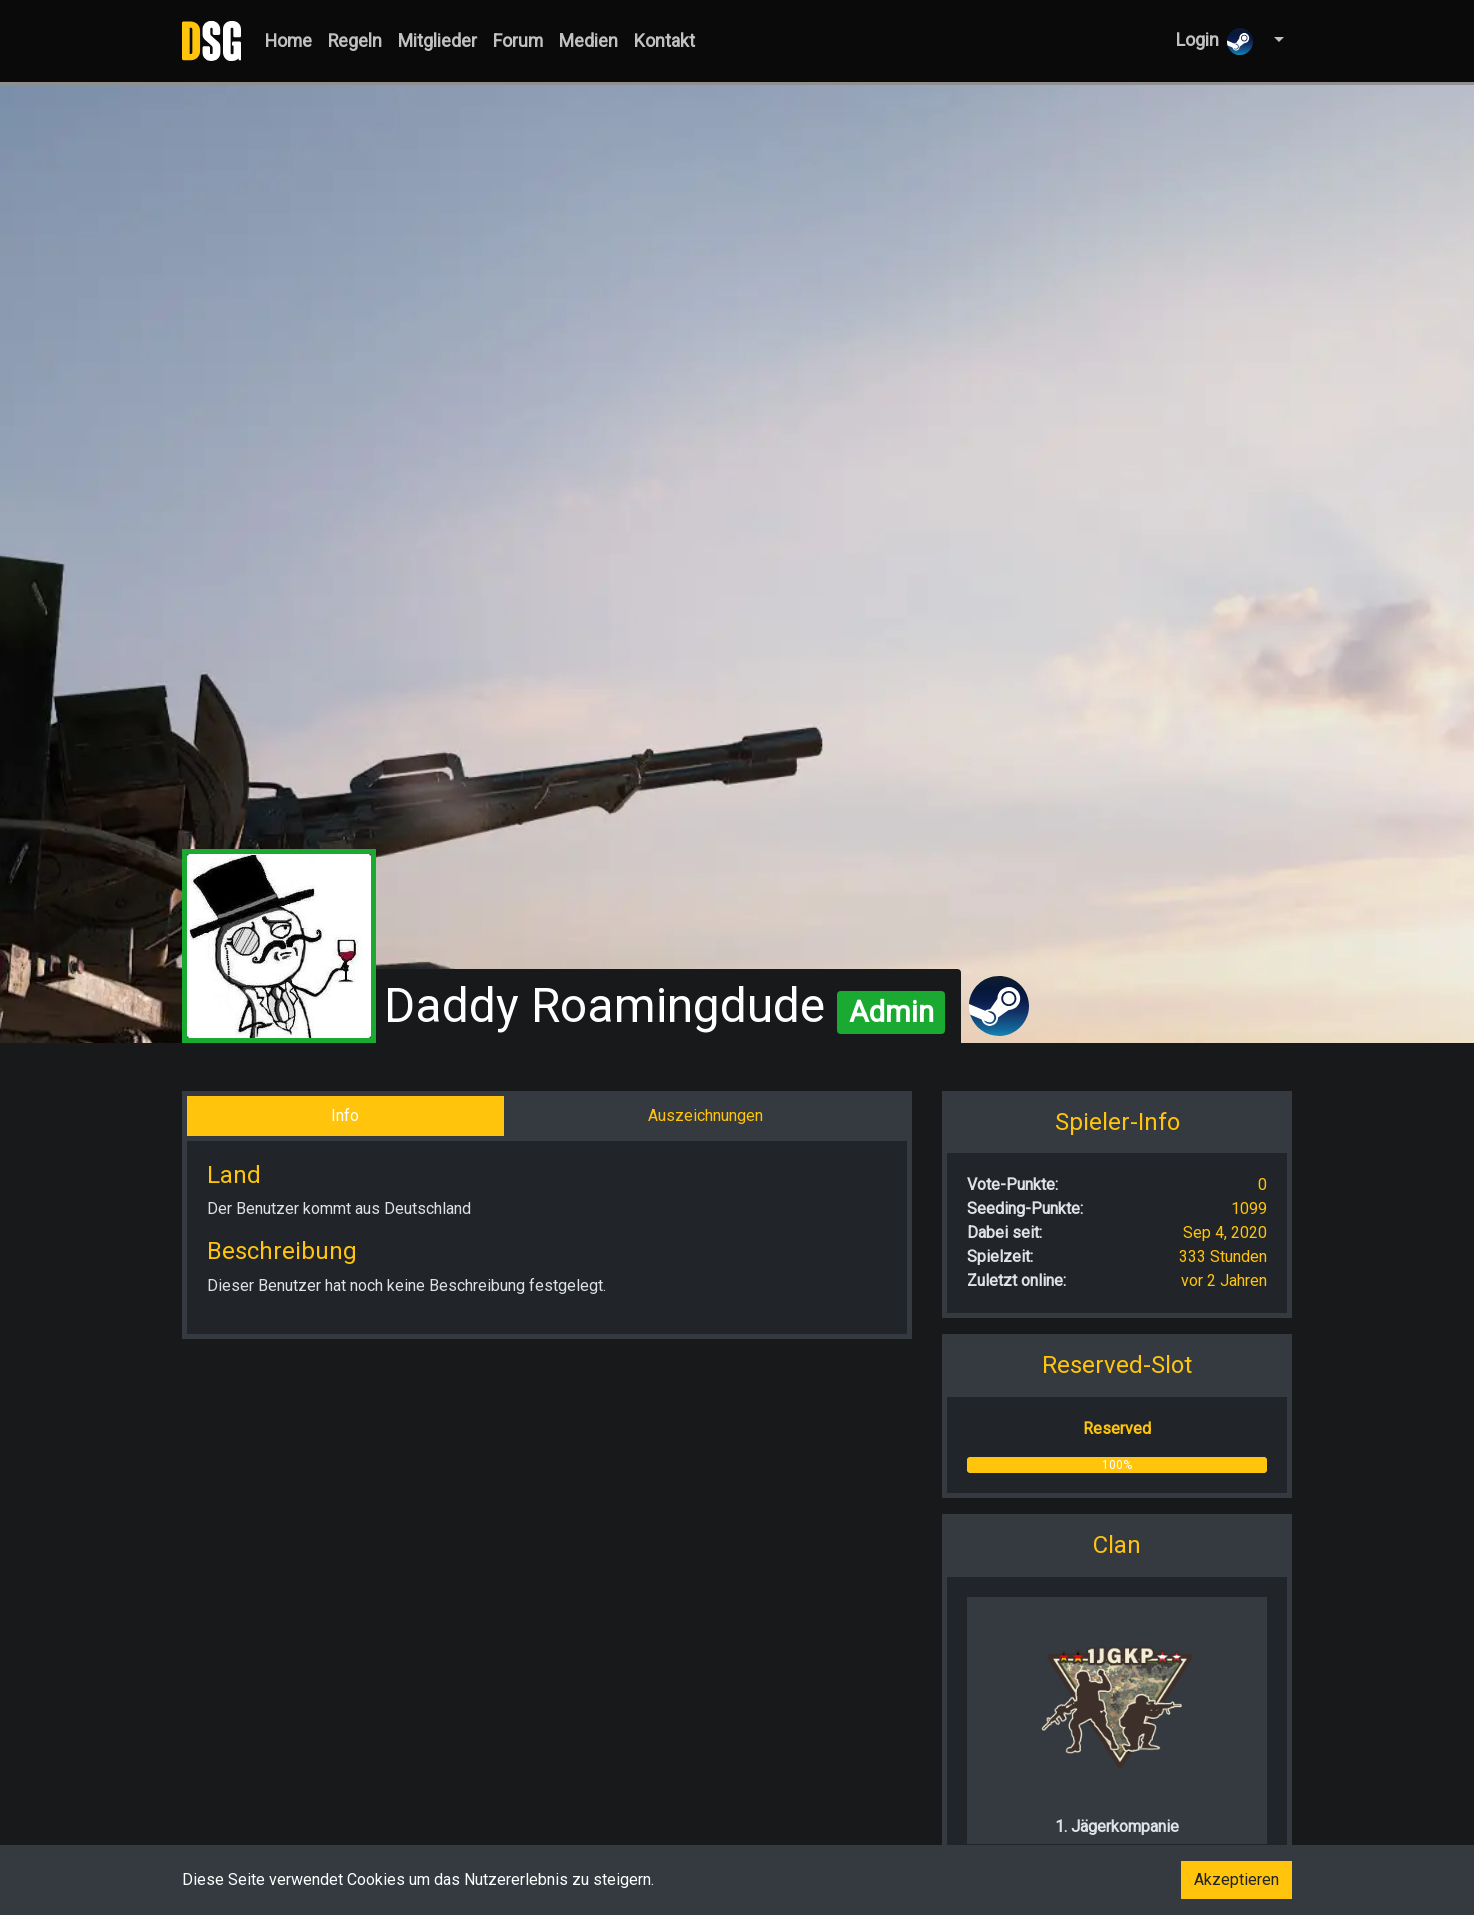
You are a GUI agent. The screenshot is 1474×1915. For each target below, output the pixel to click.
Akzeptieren (1236, 1879)
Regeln (355, 41)
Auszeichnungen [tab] (705, 1115)
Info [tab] (345, 1115)
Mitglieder (437, 41)
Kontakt (664, 41)
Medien (588, 41)
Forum (518, 41)
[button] (1276, 40)
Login (1215, 41)
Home (288, 41)
